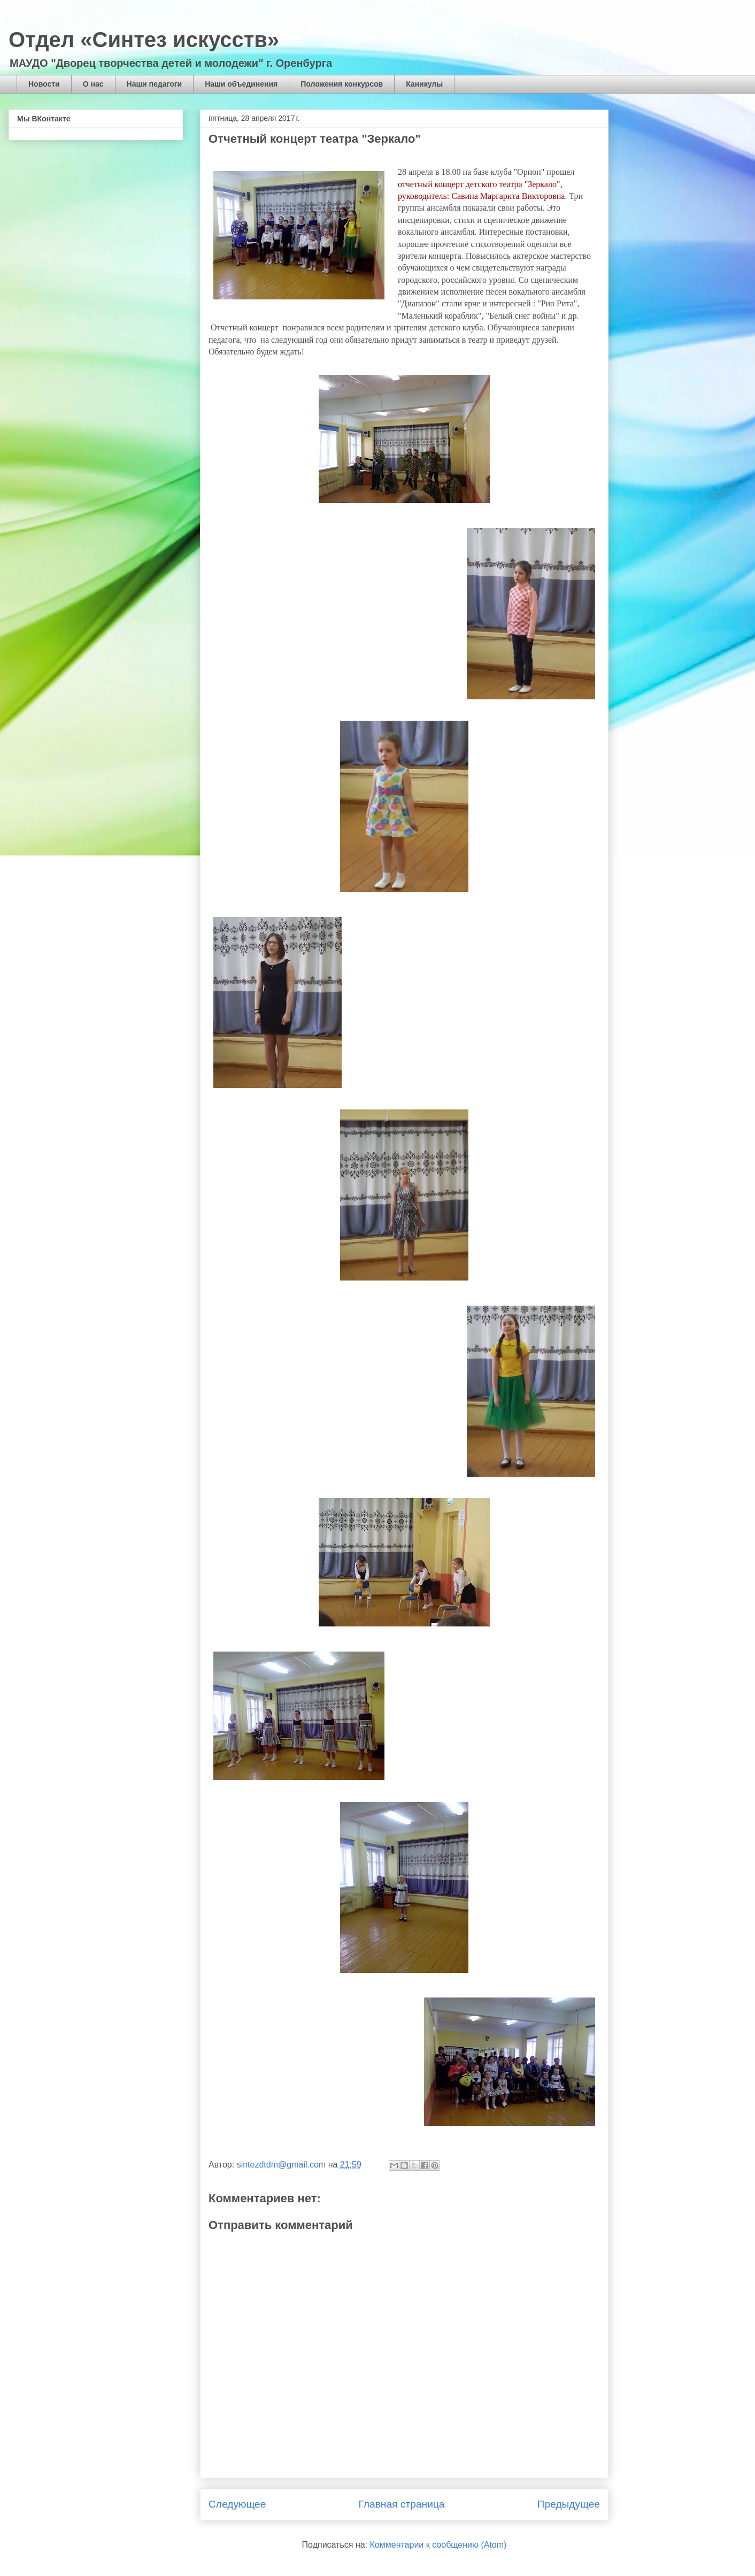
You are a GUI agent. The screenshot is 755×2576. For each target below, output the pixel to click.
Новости (44, 84)
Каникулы (424, 84)
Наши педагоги (154, 84)
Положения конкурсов (342, 84)
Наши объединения (241, 84)
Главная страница (401, 2504)
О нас (93, 84)
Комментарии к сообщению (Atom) (438, 2544)
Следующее (237, 2504)
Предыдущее (568, 2504)
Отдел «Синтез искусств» (144, 39)
